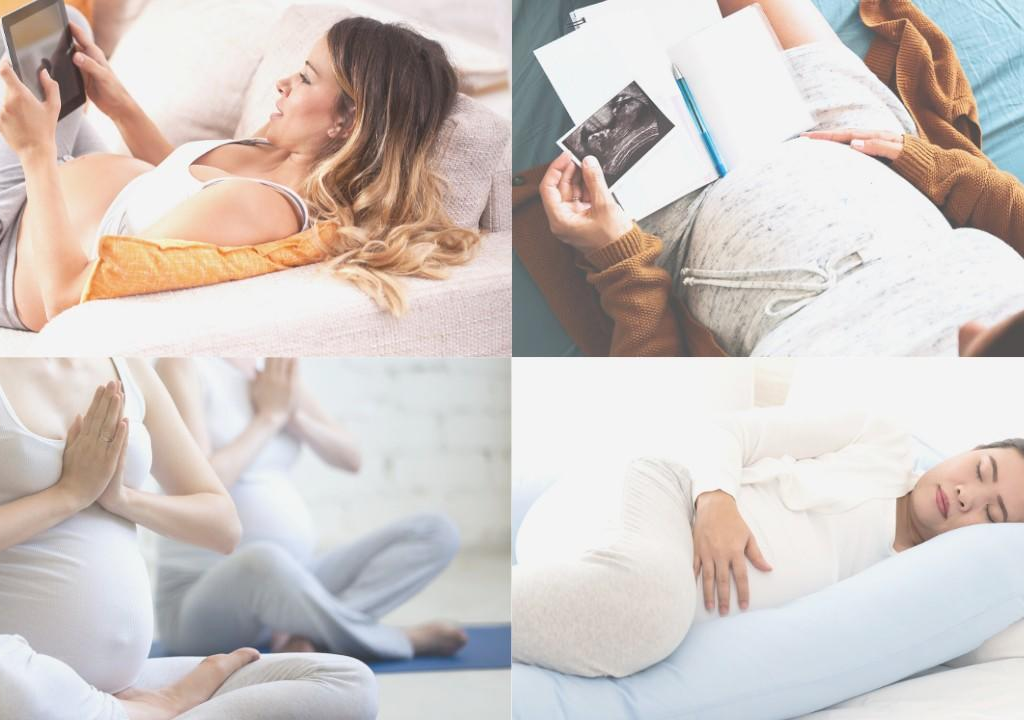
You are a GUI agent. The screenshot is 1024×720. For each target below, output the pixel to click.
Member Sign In (512, 533)
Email (368, 396)
